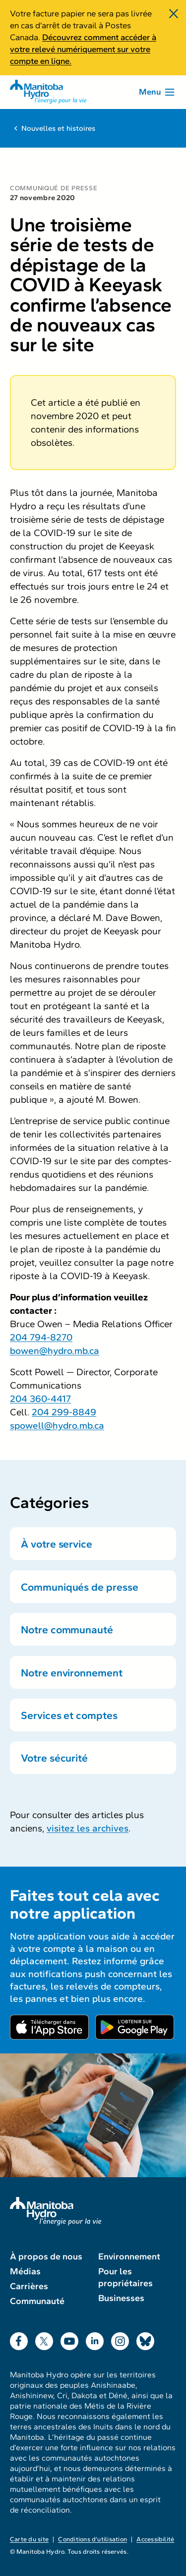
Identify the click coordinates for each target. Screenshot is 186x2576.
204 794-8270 (41, 1337)
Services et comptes (69, 1715)
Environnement (129, 2256)
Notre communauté (67, 1630)
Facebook (19, 2339)
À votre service (56, 1544)
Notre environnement (72, 1673)
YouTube (69, 2339)
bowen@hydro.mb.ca (54, 1350)
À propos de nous (46, 2256)
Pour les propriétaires (125, 2277)
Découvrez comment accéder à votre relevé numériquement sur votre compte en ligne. (83, 49)
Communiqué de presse (53, 188)
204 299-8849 (64, 1412)
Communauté (37, 2301)
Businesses (121, 2298)
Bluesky (145, 2339)
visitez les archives (87, 1828)
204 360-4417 (40, 1399)
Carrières (29, 2286)
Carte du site (29, 2539)
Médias (25, 2271)
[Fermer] (173, 14)
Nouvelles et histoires (58, 128)
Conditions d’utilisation (92, 2539)
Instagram (120, 2339)
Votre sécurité (54, 1758)
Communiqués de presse (79, 1587)
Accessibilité (155, 2539)
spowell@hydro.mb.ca (57, 1425)
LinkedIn (95, 2339)
